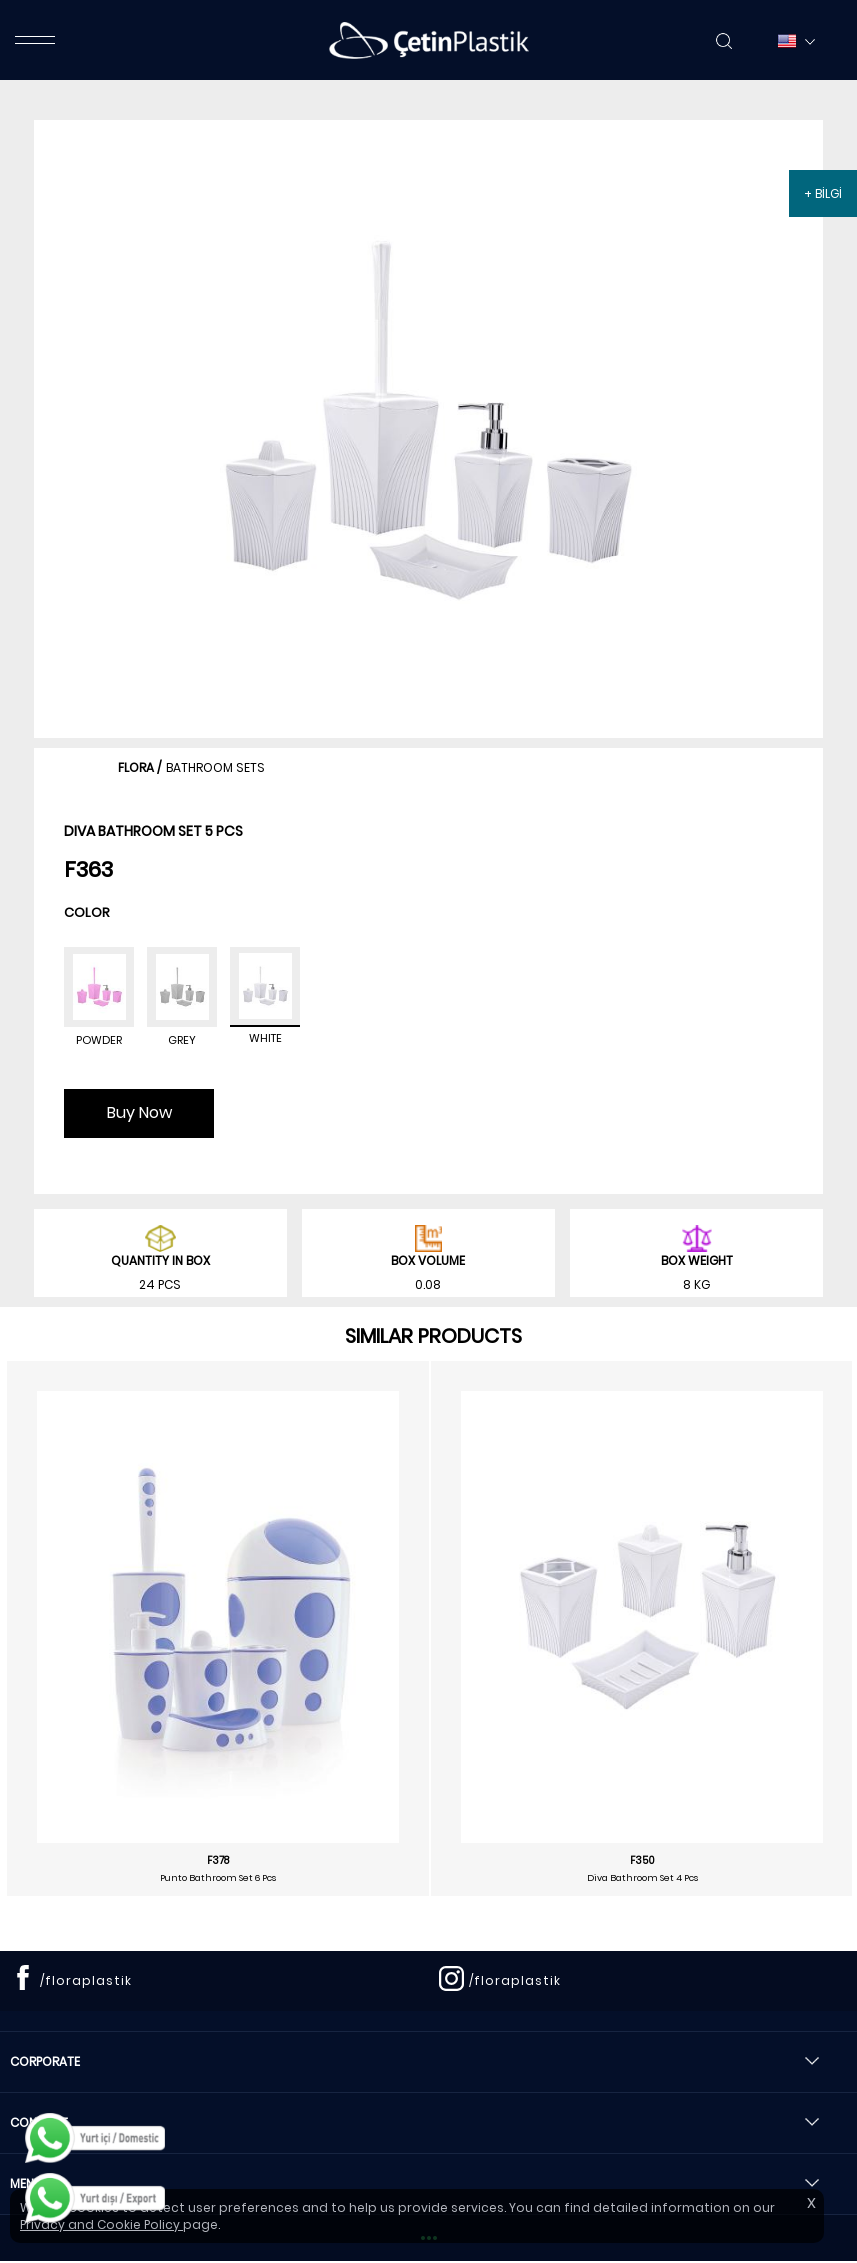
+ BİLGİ (823, 193)
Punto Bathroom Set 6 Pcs (218, 1878)
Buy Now (139, 1112)
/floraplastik (86, 1980)
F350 (642, 1861)
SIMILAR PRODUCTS (433, 1336)
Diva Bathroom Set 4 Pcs (642, 1878)
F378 (218, 1861)
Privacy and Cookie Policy (101, 2224)
